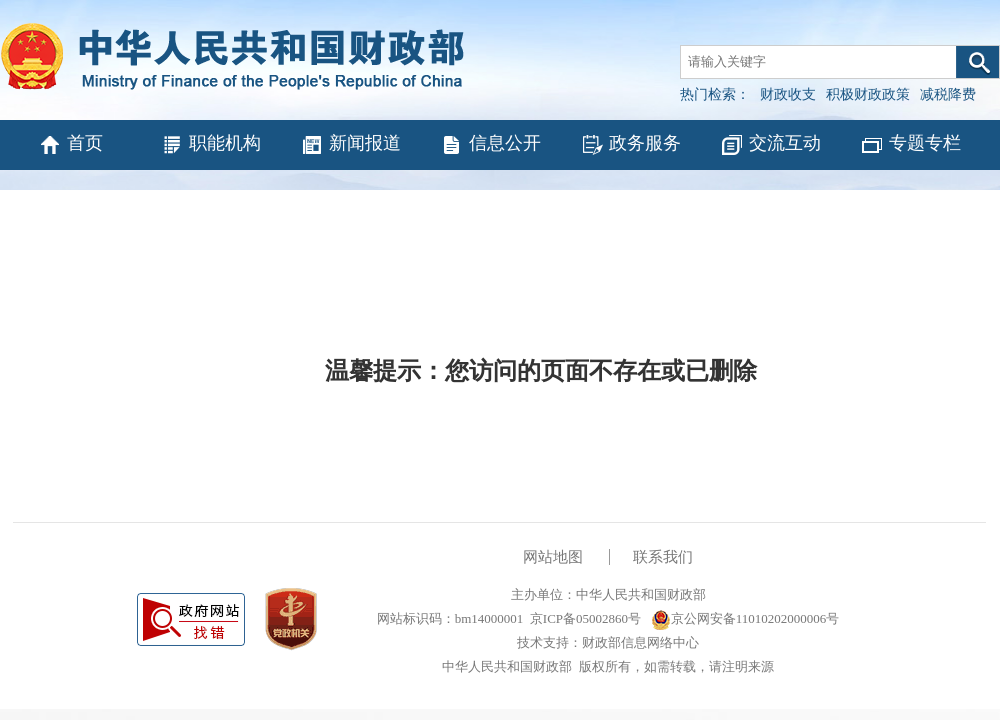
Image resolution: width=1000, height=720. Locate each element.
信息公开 (490, 145)
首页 (70, 145)
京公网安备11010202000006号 (745, 618)
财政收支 (788, 94)
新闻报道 (350, 145)
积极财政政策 (868, 94)
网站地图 (553, 557)
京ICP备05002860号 (585, 618)
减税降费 (948, 94)
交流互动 (770, 145)
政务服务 (630, 145)
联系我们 (663, 557)
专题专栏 (910, 145)
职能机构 (210, 145)
